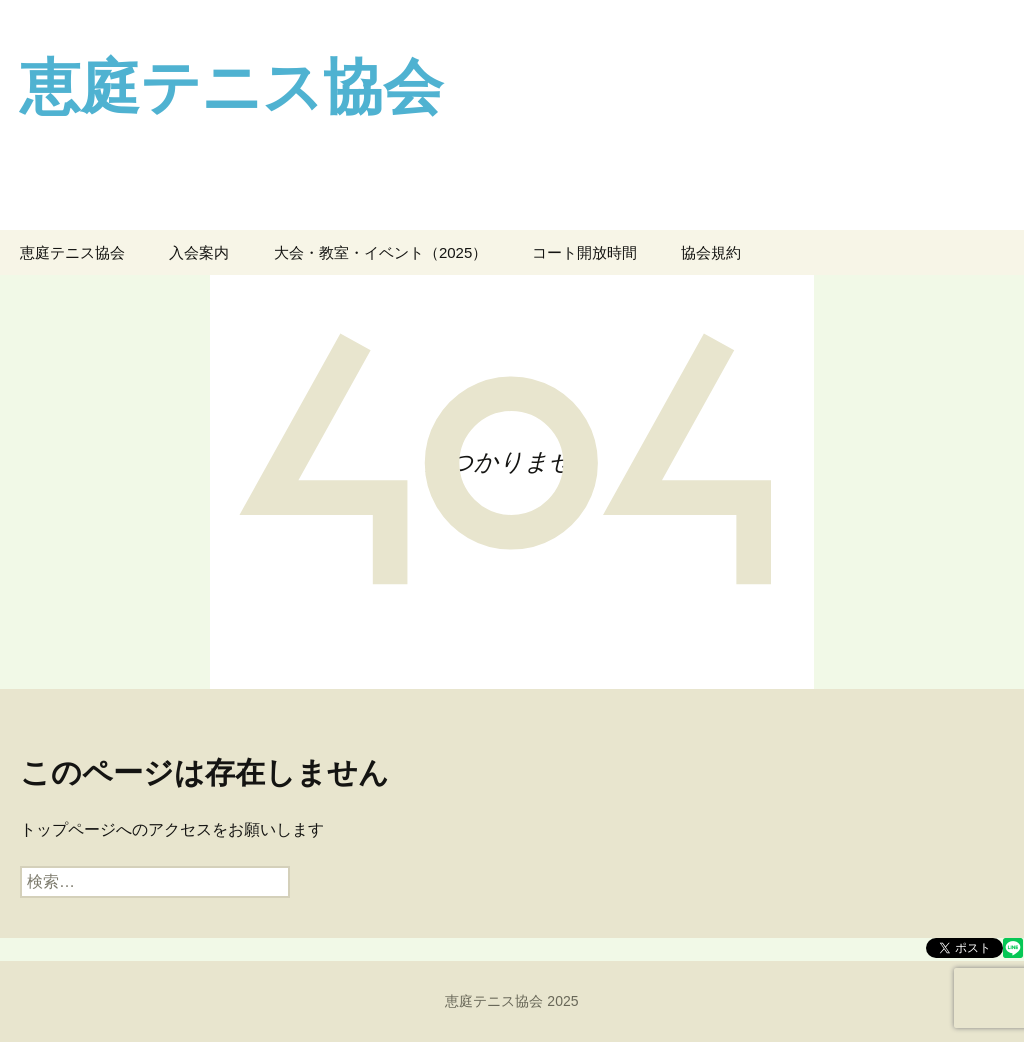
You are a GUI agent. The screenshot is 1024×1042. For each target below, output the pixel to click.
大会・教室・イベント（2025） (380, 252)
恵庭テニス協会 (72, 252)
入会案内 (199, 252)
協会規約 (711, 252)
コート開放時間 (584, 252)
